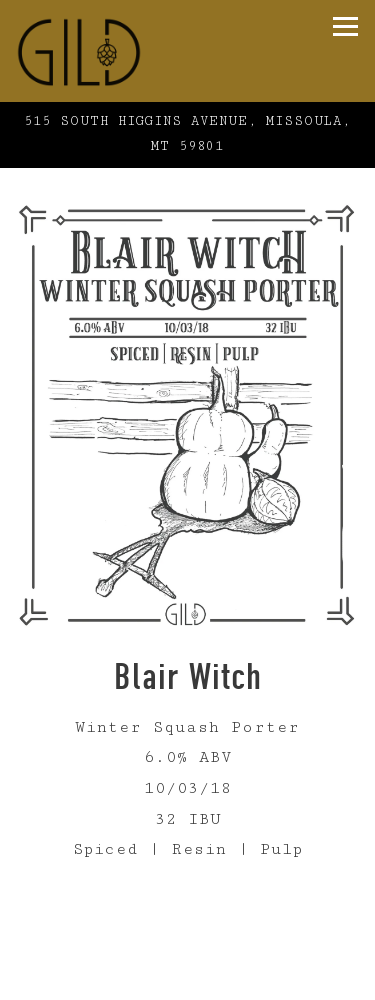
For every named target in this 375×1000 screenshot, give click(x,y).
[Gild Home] (121, 51)
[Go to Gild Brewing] (187, 134)
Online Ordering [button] (188, 983)
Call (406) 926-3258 (188, 945)
